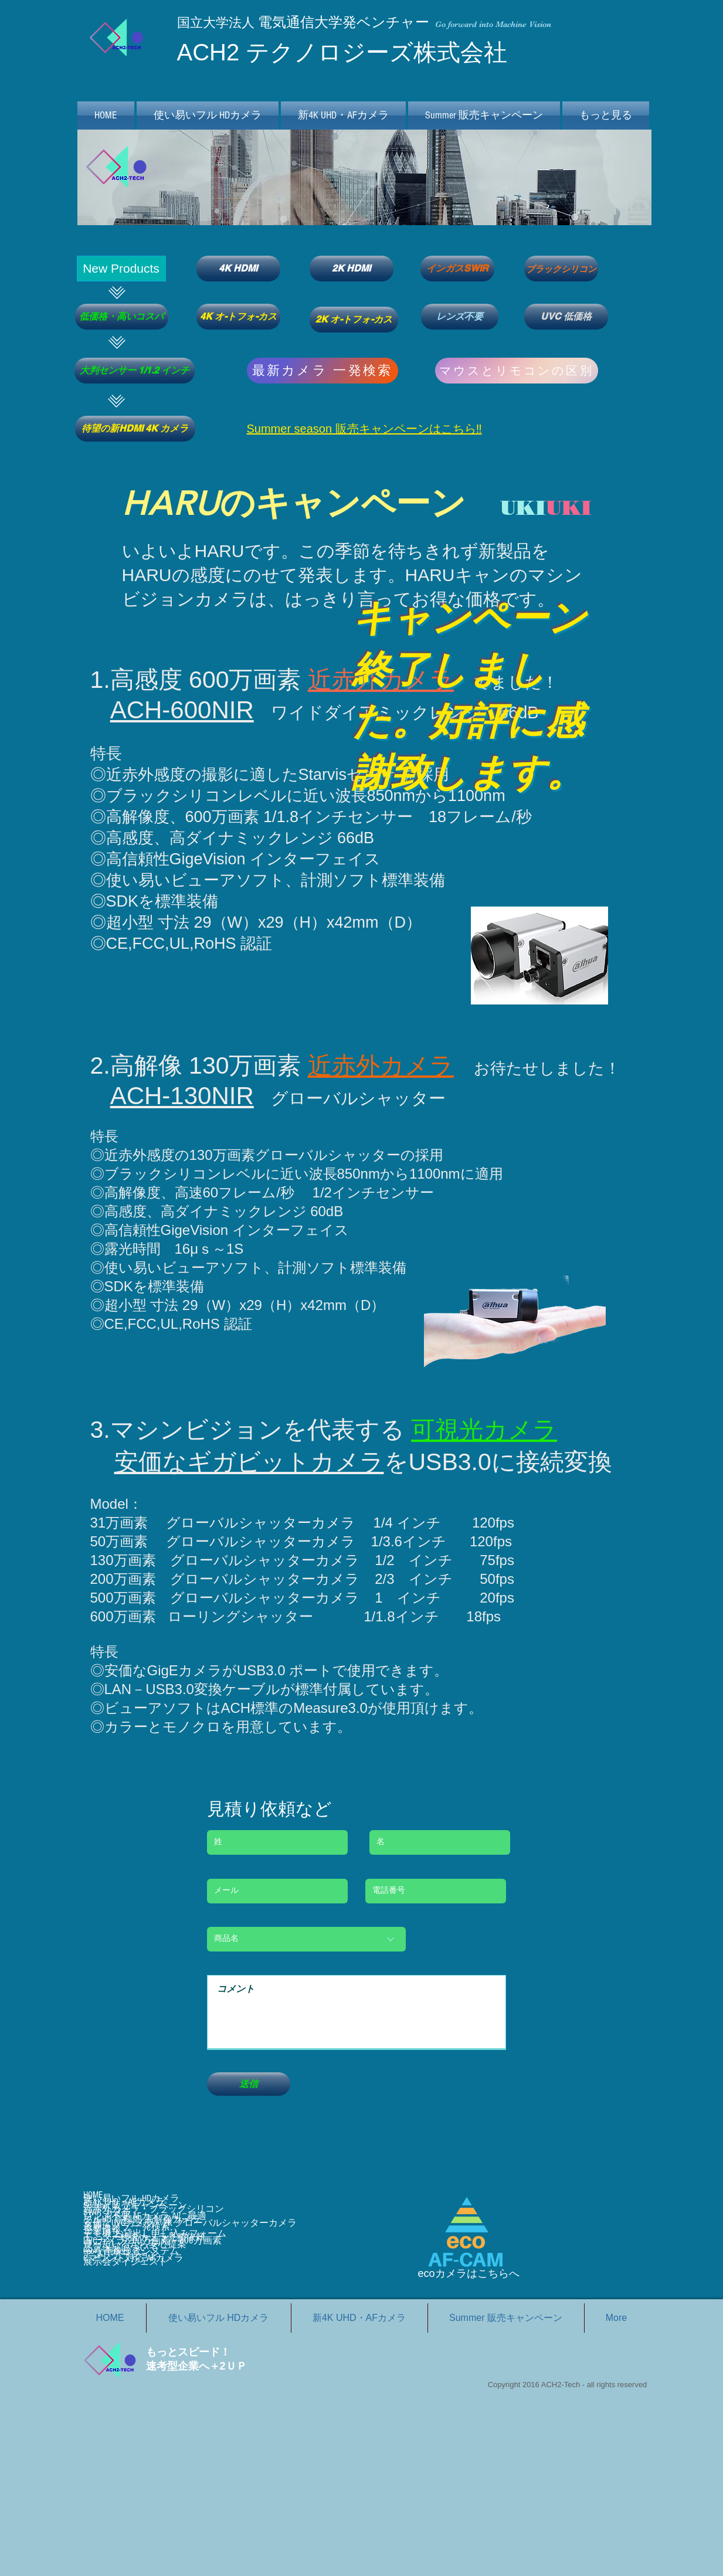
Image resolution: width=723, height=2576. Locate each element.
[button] (121, 268)
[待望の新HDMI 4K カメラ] (135, 429)
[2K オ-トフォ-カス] (354, 319)
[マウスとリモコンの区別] (516, 370)
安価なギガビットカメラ (249, 1461)
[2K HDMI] (351, 268)
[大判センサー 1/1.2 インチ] (134, 370)
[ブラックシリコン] (561, 268)
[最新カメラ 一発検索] (322, 370)
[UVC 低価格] (566, 317)
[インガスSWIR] (457, 268)
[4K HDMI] (238, 268)
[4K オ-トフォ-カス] (238, 317)
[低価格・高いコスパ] (121, 317)
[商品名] (306, 1939)
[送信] (248, 2084)
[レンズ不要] (459, 317)
